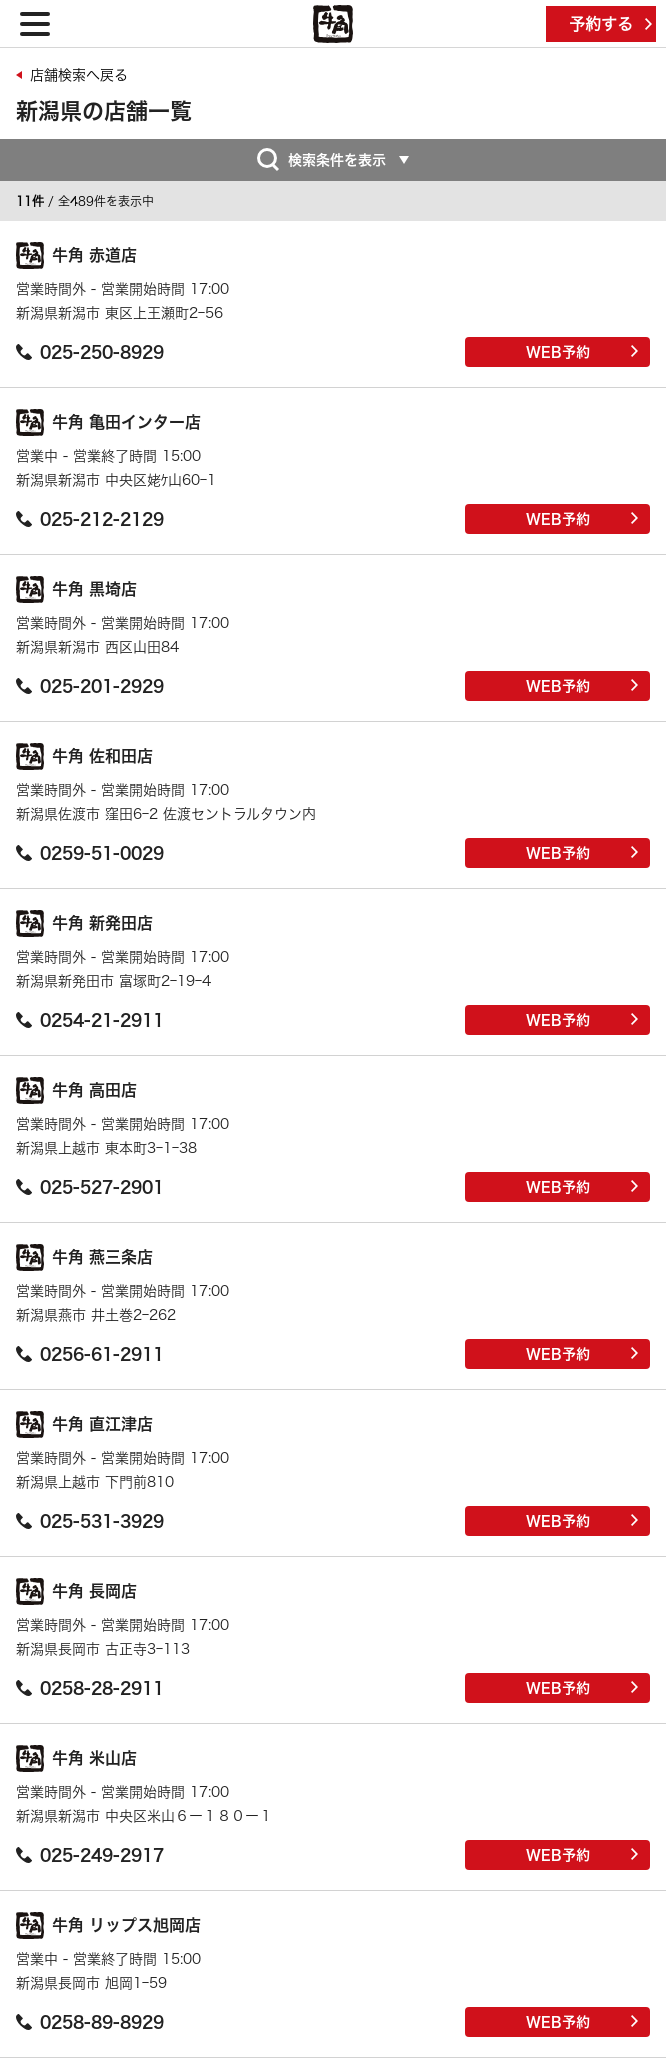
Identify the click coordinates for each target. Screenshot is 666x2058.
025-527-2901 (90, 1187)
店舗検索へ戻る (79, 75)
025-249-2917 (90, 1855)
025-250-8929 (90, 352)
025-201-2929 (90, 686)
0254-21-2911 (90, 1020)
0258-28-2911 (90, 1688)
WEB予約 (582, 352)
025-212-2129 (90, 519)
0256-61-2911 (90, 1354)
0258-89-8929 (90, 2022)
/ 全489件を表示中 (85, 201)
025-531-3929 (90, 1521)
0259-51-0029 (90, 853)
